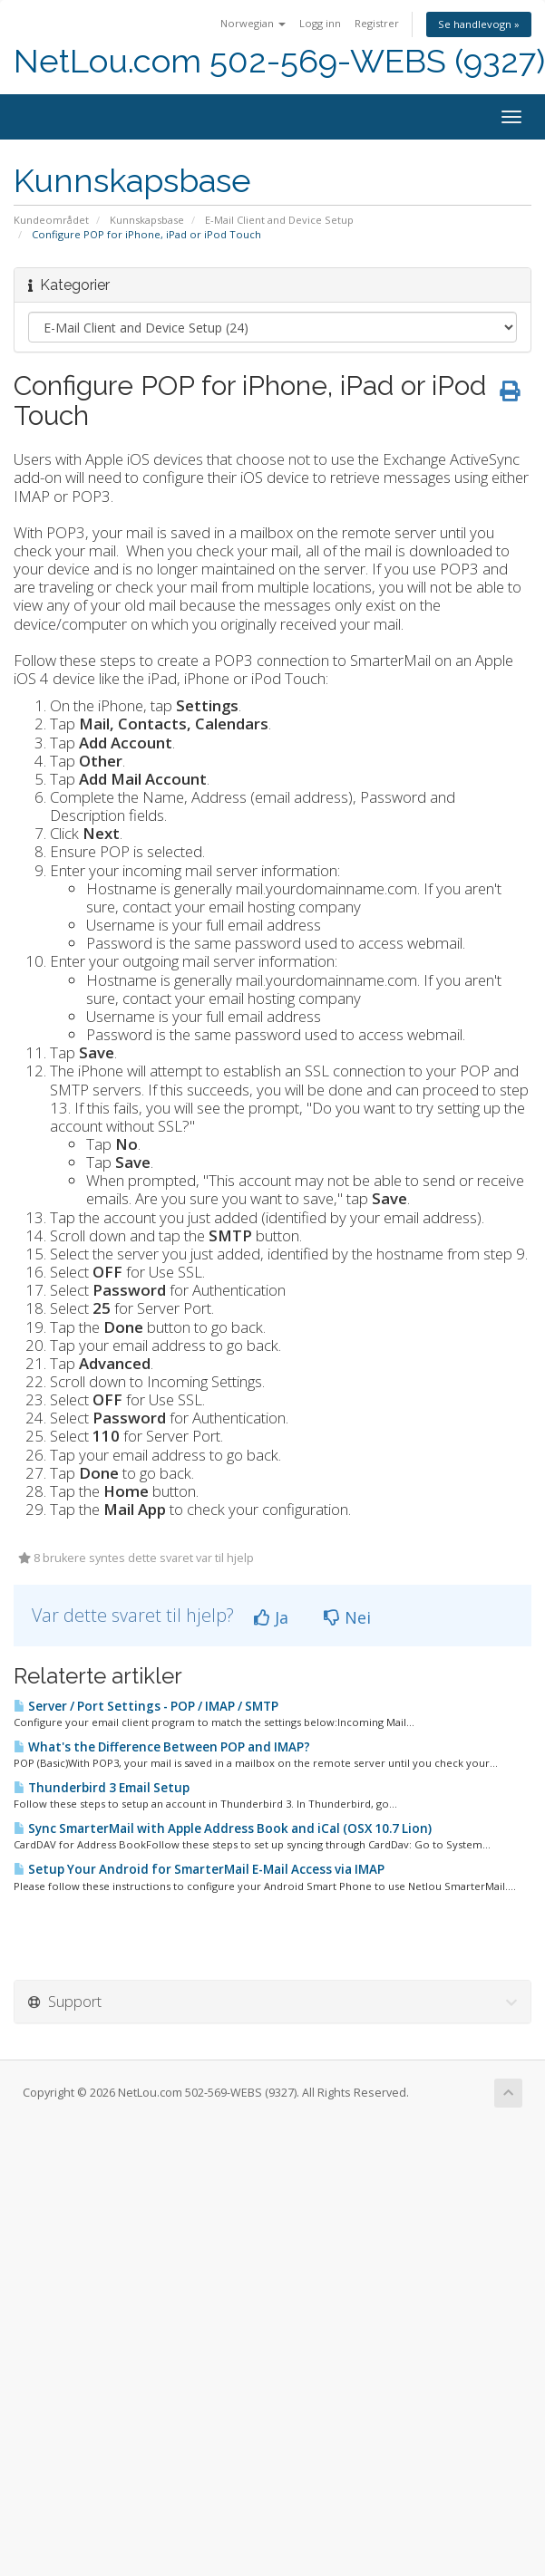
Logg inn (320, 23)
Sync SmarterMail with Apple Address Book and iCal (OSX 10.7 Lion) (223, 1828)
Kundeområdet (51, 220)
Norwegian (253, 23)
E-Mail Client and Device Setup (279, 220)
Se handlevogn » (479, 24)
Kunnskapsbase (147, 220)
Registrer (377, 23)
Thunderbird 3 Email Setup (102, 1788)
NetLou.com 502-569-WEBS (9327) (279, 61)
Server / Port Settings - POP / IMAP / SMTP (146, 1706)
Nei (347, 1617)
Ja (271, 1617)
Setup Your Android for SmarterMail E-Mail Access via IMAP (199, 1869)
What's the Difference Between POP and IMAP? (162, 1747)
